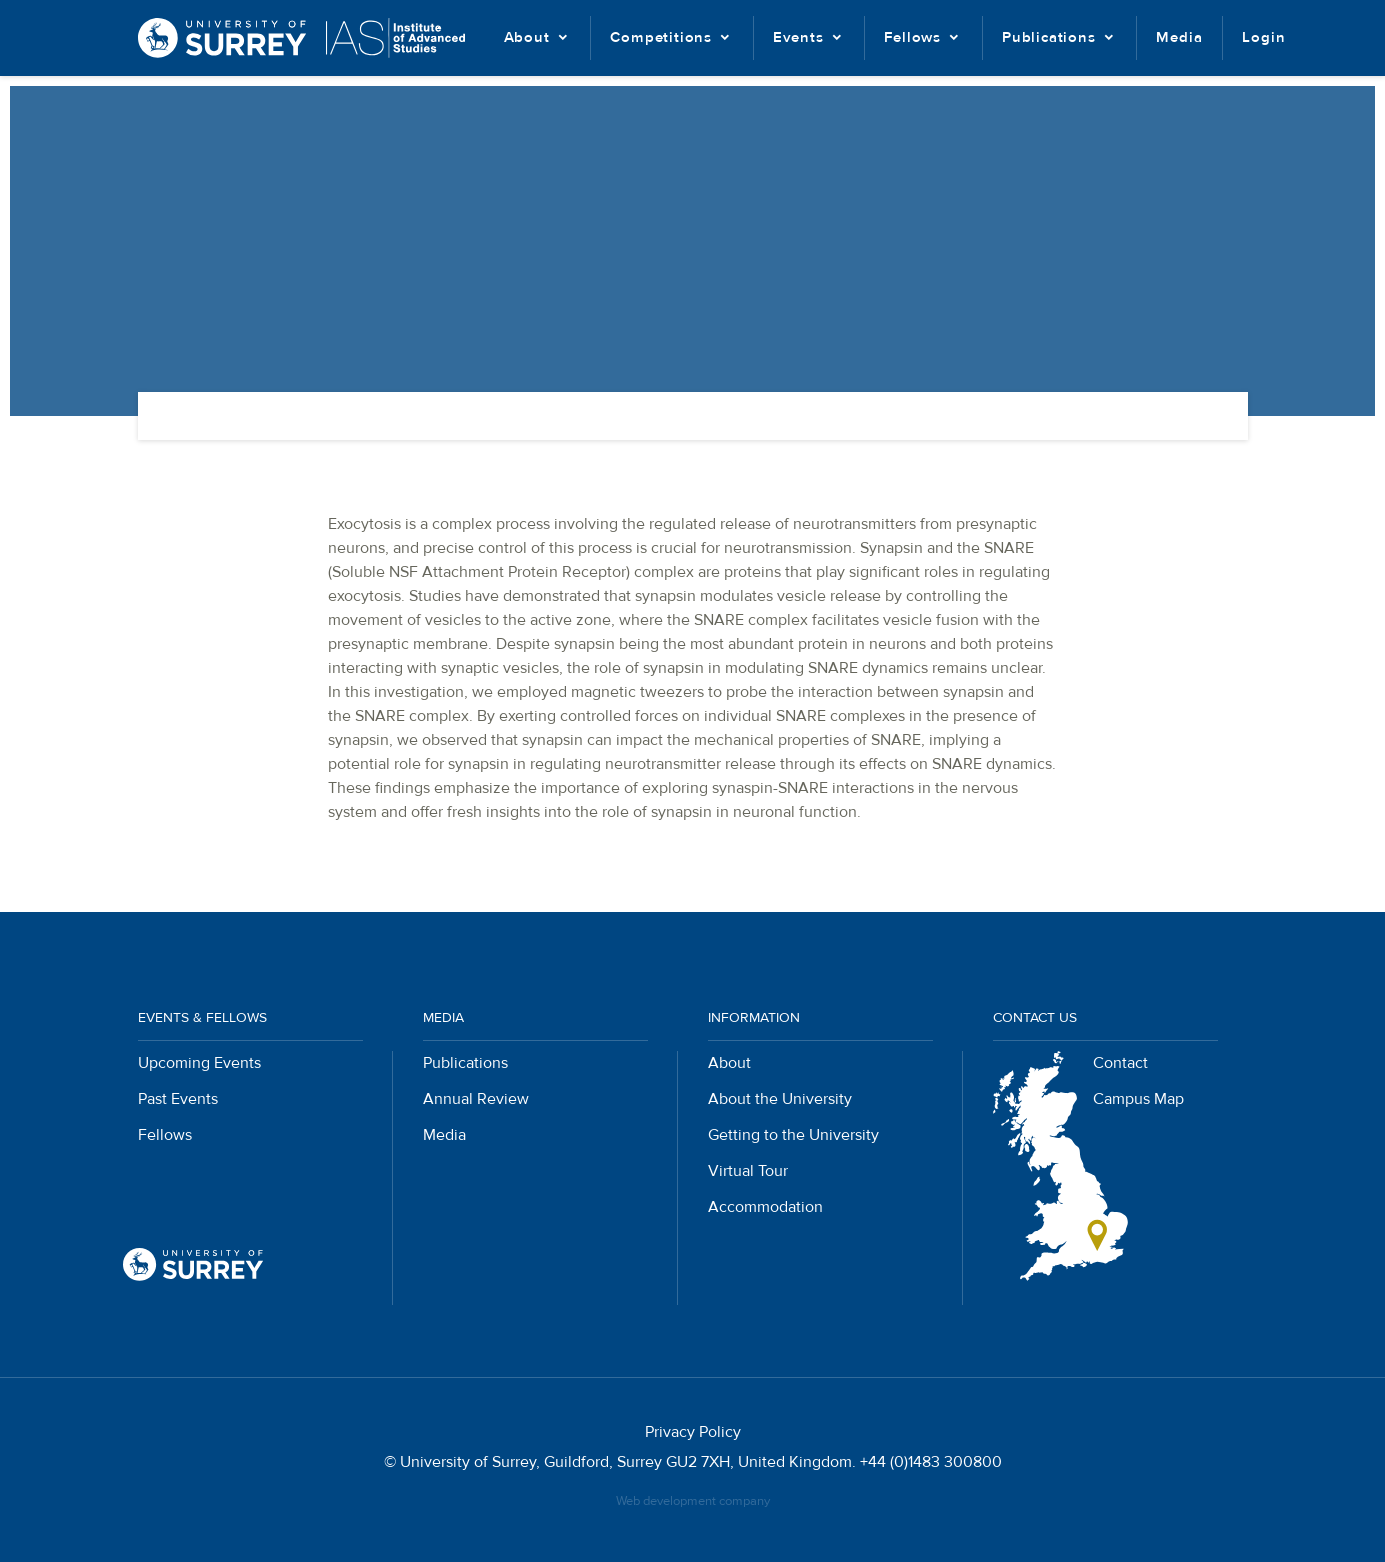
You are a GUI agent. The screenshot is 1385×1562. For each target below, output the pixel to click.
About (527, 37)
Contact (1120, 1063)
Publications (1049, 37)
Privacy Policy (693, 1432)
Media (1179, 37)
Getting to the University (793, 1135)
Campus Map (1138, 1099)
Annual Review (476, 1099)
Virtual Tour (748, 1171)
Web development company (693, 1501)
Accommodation (765, 1207)
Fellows (912, 37)
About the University (780, 1099)
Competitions (661, 37)
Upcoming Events (199, 1063)
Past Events (178, 1099)
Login (1263, 37)
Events (798, 37)
